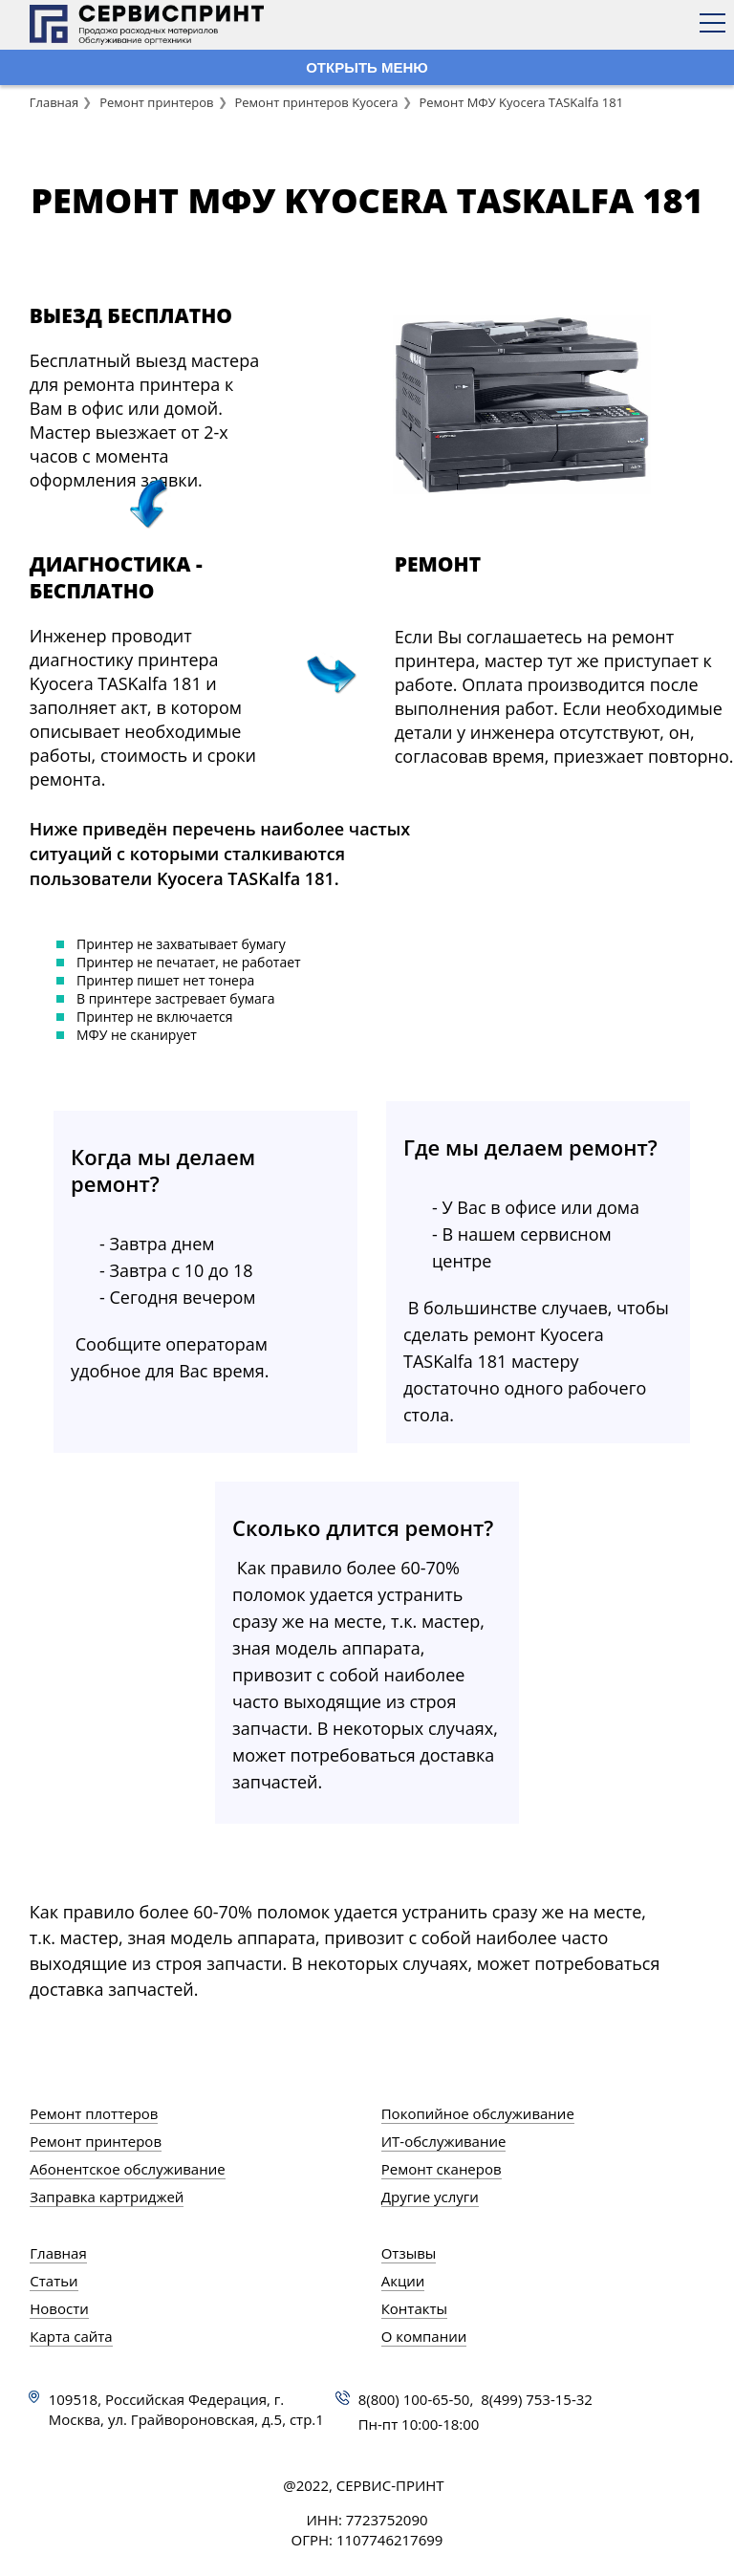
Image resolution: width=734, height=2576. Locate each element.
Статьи (53, 2280)
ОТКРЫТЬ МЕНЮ (367, 67)
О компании (424, 2336)
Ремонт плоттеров (94, 2113)
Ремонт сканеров (441, 2168)
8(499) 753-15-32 (537, 2399)
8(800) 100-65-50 (414, 2399)
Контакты (414, 2308)
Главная (54, 102)
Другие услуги (430, 2196)
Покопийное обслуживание (477, 2113)
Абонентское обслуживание (127, 2168)
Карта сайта (71, 2336)
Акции (403, 2280)
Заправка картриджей (107, 2196)
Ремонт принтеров (156, 102)
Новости (59, 2308)
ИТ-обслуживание (444, 2141)
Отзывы (409, 2252)
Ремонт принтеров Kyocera (316, 102)
